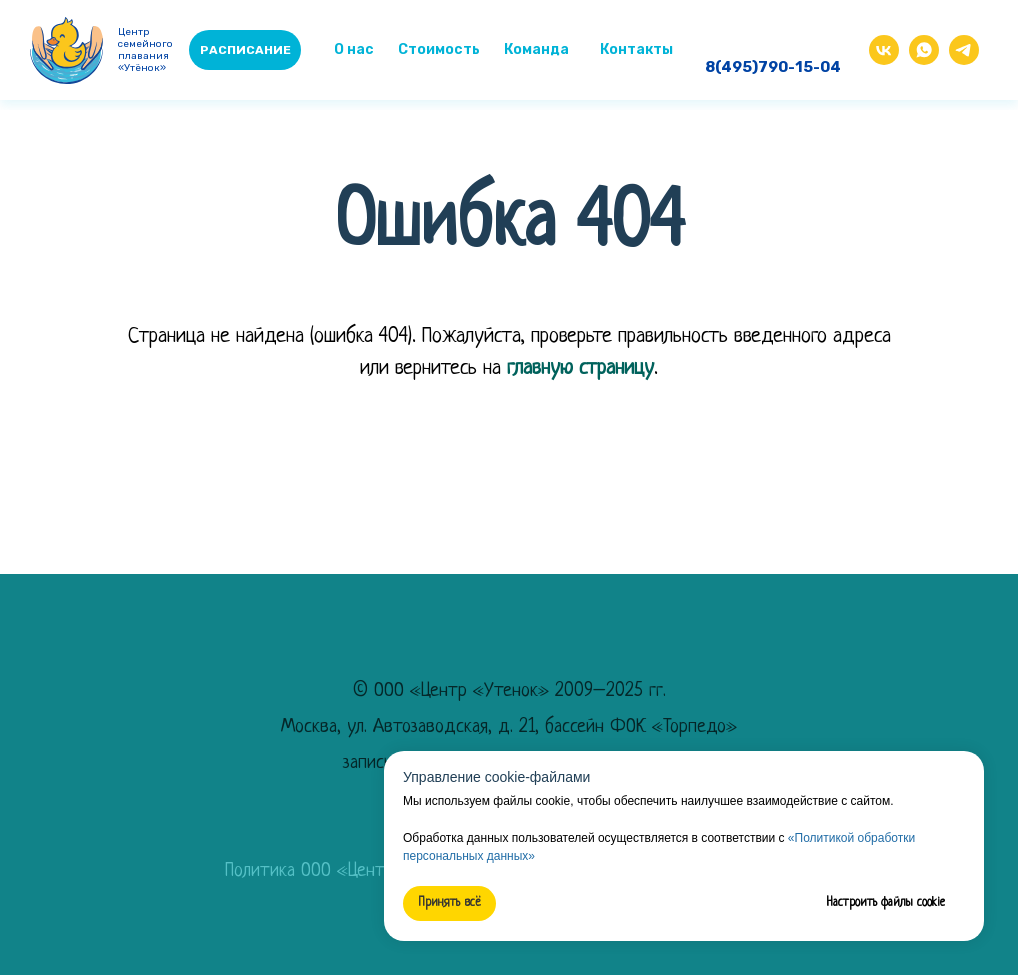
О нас (354, 49)
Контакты (636, 49)
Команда (536, 49)
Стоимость (439, 49)
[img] (924, 50)
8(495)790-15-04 (773, 67)
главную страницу (580, 368)
